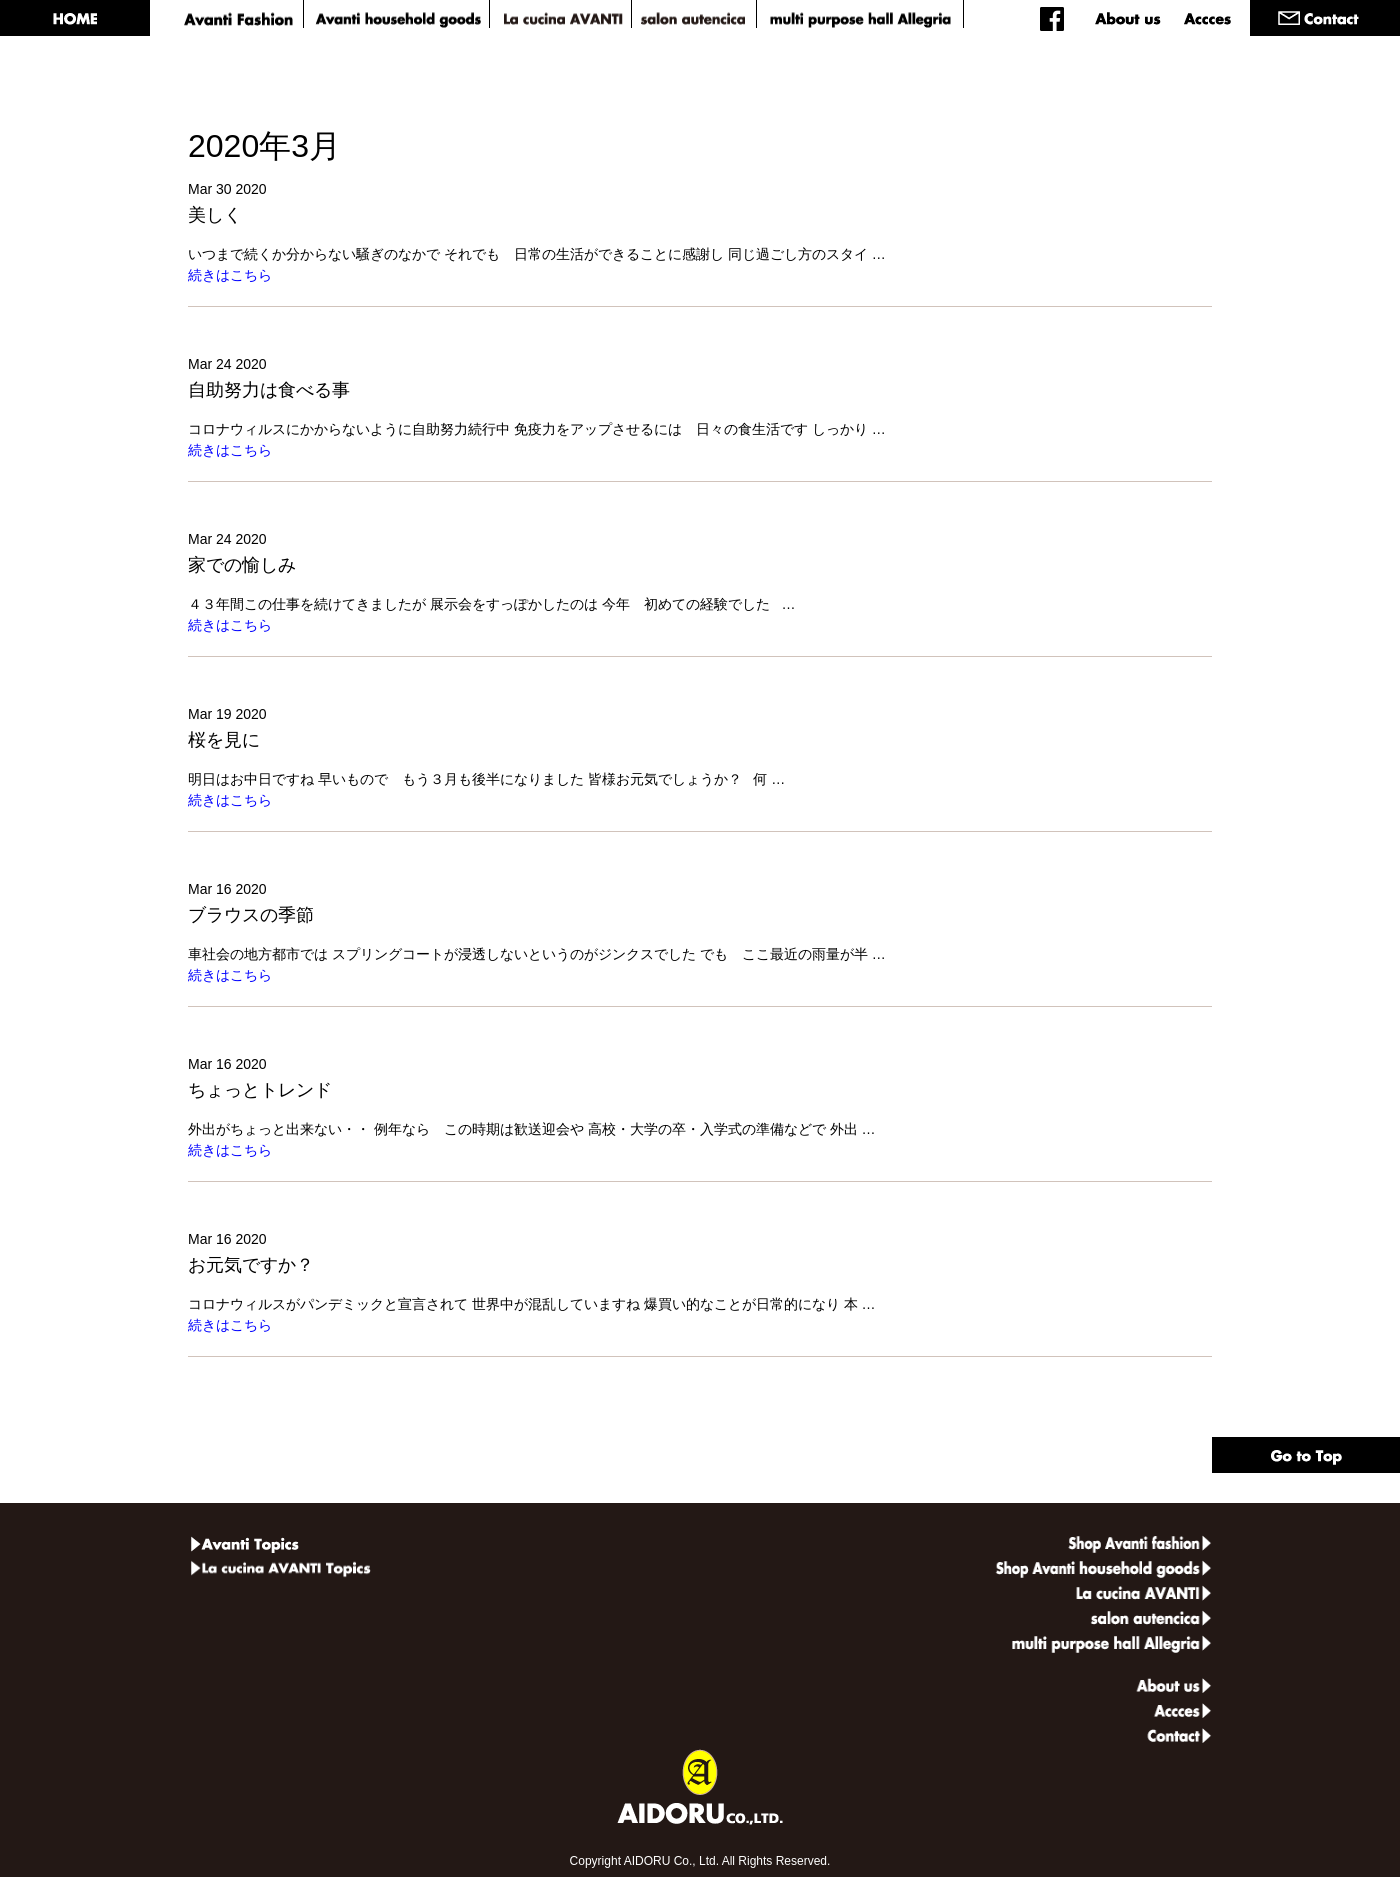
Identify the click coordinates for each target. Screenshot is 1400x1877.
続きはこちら (230, 275)
